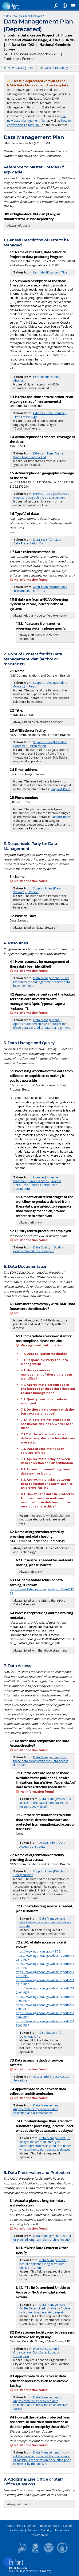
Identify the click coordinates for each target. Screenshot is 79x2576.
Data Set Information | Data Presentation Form (39, 541)
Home (7, 15)
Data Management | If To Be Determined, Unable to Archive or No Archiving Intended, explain (45, 2308)
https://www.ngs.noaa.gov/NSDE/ (38, 1951)
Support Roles (61, 789)
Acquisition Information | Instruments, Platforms (40, 589)
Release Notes (49, 2526)
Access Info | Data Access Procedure (41, 2078)
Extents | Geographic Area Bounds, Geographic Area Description (41, 495)
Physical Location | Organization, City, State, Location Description (36, 2352)
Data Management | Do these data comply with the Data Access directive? (40, 1761)
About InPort (15, 2526)
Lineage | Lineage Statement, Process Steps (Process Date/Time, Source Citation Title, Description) (37, 1183)
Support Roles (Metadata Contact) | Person (40, 684)
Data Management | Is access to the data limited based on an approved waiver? (45, 1802)
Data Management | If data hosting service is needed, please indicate (45, 1922)
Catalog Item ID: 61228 (28, 15)
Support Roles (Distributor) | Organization (41, 1873)
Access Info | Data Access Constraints (42, 1844)
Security (46, 2530)
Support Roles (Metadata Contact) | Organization (40, 744)
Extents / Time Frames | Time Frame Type (40, 415)
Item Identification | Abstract (36, 379)
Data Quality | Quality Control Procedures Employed (38, 1249)
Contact (31, 2526)
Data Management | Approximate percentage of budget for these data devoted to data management (41, 1024)
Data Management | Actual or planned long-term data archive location (42, 2237)
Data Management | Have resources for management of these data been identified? (41, 982)
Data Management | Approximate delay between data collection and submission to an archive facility (40, 2403)
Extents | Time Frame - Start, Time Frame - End (39, 455)
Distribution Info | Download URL (41, 2034)
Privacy (32, 2530)
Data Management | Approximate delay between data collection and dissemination (37, 2109)
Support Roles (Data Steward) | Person (37, 890)
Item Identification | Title (50, 272)
